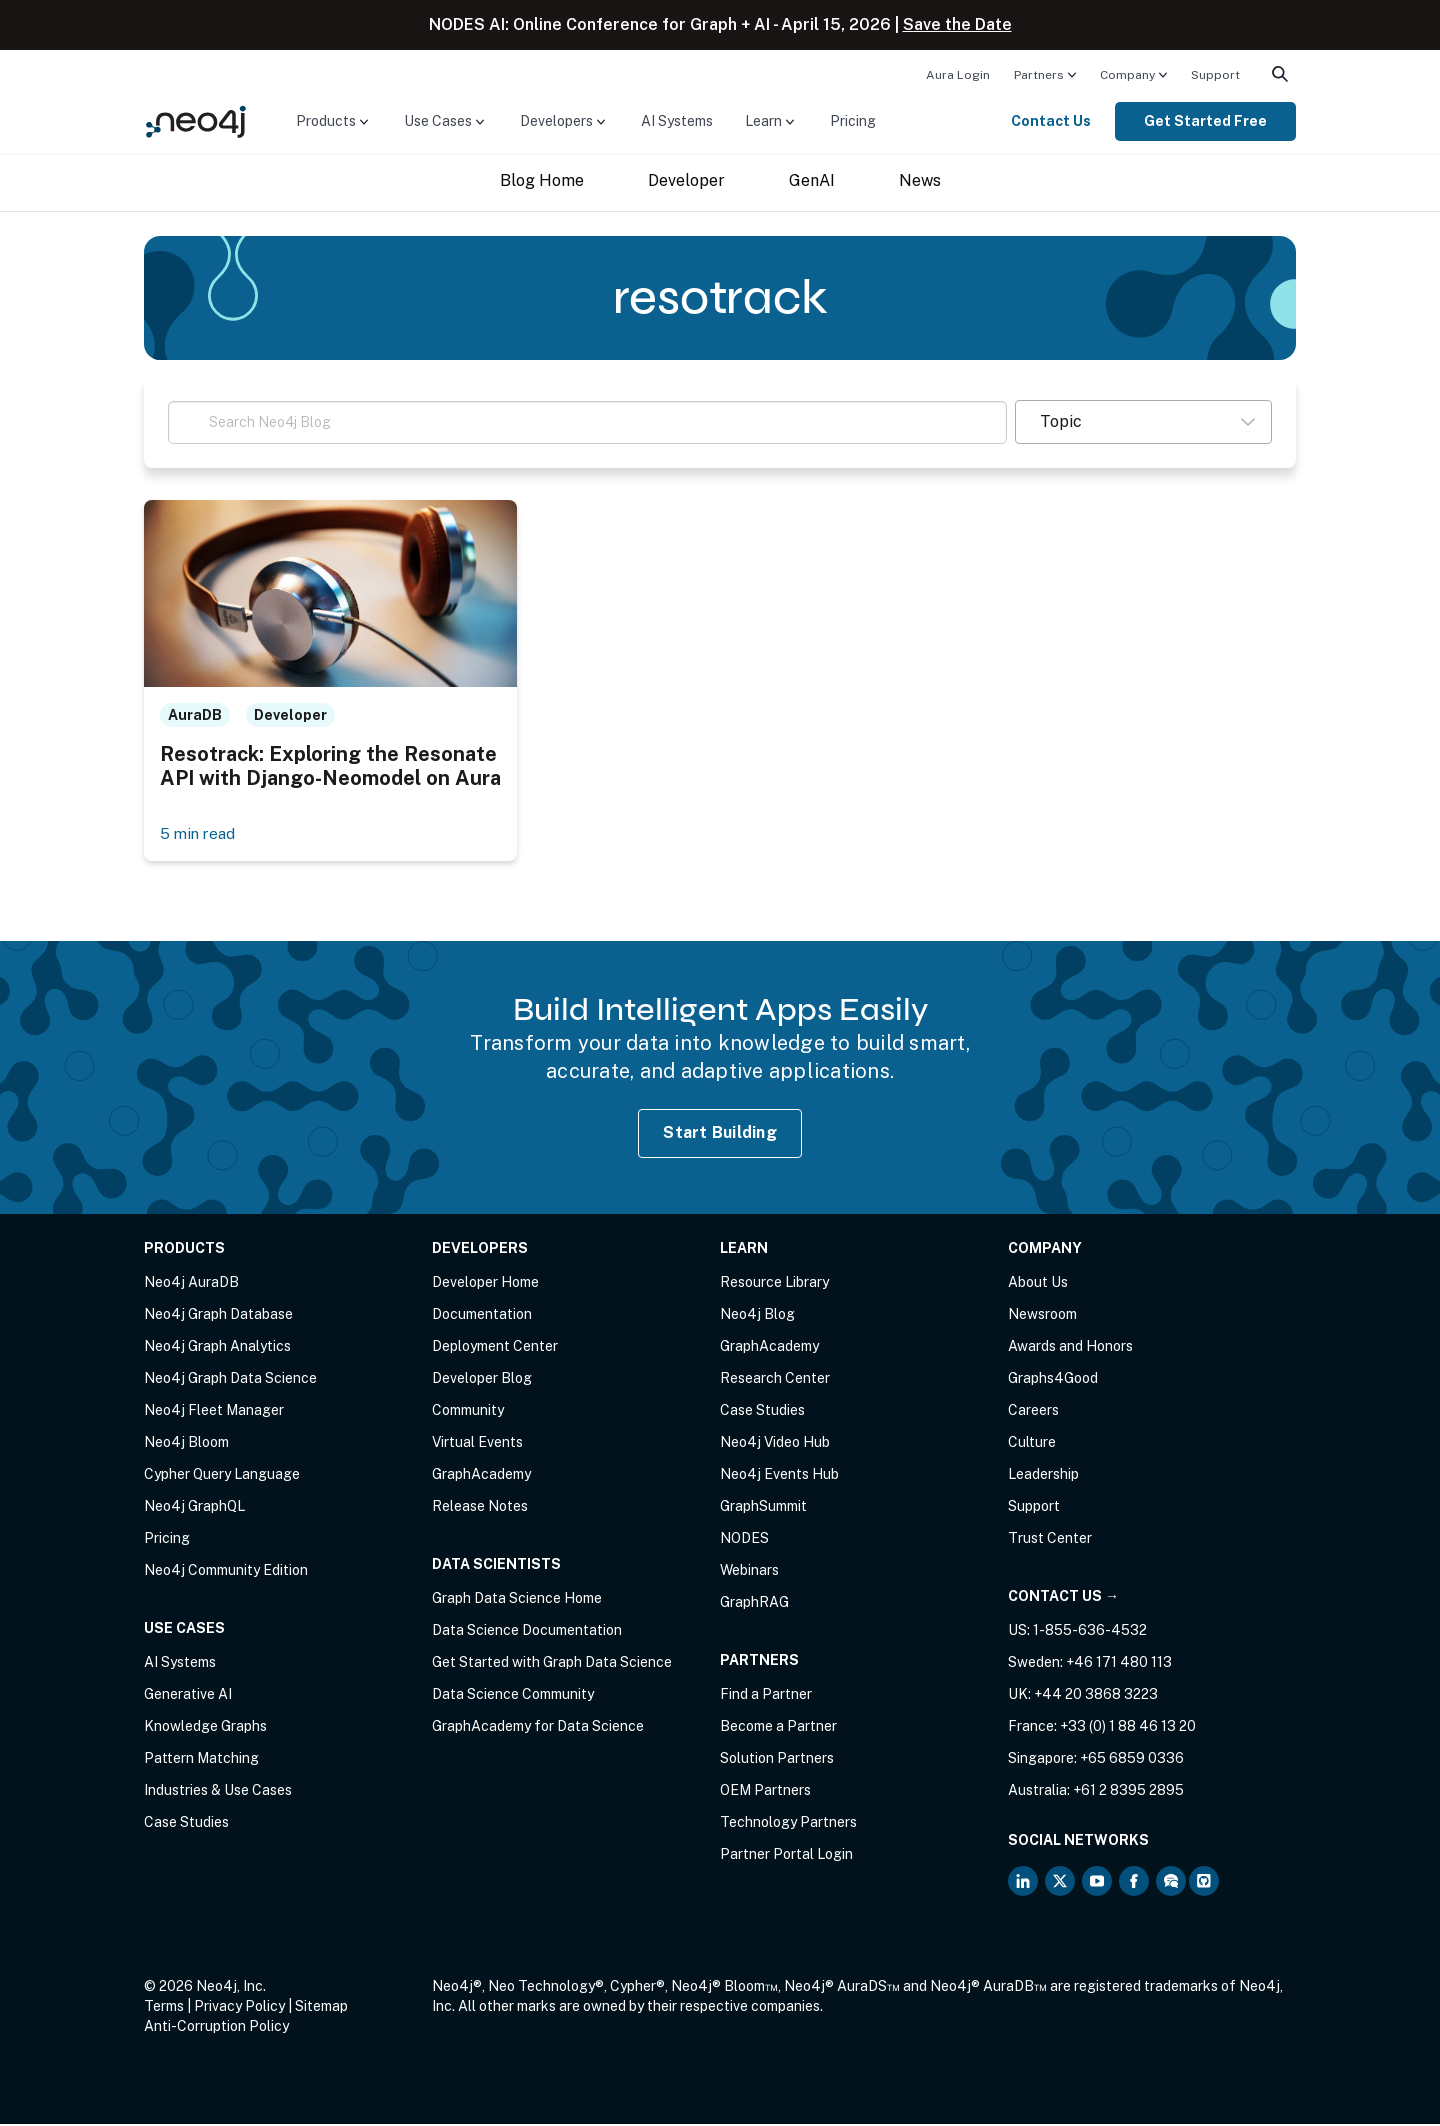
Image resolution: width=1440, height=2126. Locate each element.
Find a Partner (766, 1696)
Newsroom (1042, 1316)
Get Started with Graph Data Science (552, 1664)
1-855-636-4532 (1090, 1632)
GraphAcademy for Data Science (538, 1728)
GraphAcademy (481, 1476)
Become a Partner (778, 1728)
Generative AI (188, 1696)
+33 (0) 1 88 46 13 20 (1128, 1728)
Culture (1032, 1444)
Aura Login (958, 75)
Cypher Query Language (222, 1476)
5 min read (199, 834)
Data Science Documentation (527, 1632)
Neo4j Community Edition (226, 1572)
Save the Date (957, 24)
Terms (164, 2008)
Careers (1033, 1412)
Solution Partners (777, 1760)
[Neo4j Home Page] (196, 120)
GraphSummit (763, 1508)
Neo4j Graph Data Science (230, 1380)
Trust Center (1050, 1540)
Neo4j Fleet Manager (214, 1412)
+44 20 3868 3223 (1096, 1696)
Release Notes (480, 1508)
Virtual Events (477, 1444)
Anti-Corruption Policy (216, 2028)
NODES (744, 1540)
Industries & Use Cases (218, 1792)
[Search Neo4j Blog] (587, 422)
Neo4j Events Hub (779, 1476)
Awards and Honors (1070, 1348)
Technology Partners (788, 1824)
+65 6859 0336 (1132, 1760)
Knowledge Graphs (205, 1728)
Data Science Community (513, 1696)
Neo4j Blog (757, 1316)
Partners (1039, 75)
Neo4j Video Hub (775, 1444)
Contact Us (1051, 121)
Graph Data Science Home (517, 1600)
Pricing (853, 121)
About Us (1038, 1284)
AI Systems (677, 121)
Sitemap (321, 2008)
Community (468, 1412)
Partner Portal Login (786, 1856)
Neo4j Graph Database (218, 1316)
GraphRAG (754, 1604)
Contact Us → (1063, 1598)
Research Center (775, 1380)
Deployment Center (495, 1348)
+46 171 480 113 (1119, 1664)
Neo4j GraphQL (194, 1508)
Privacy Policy (239, 2008)
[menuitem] (958, 74)
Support (1215, 75)
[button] (1143, 422)
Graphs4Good (1053, 1380)
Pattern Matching (201, 1760)
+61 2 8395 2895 (1128, 1792)
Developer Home (485, 1284)
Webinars (749, 1572)
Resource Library (774, 1284)
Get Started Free (1205, 121)
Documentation (482, 1316)
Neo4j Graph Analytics (217, 1348)
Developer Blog (482, 1380)
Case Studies (186, 1824)
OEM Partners (765, 1792)
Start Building (720, 1134)
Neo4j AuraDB (191, 1284)
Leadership (1043, 1476)
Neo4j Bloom (186, 1444)
